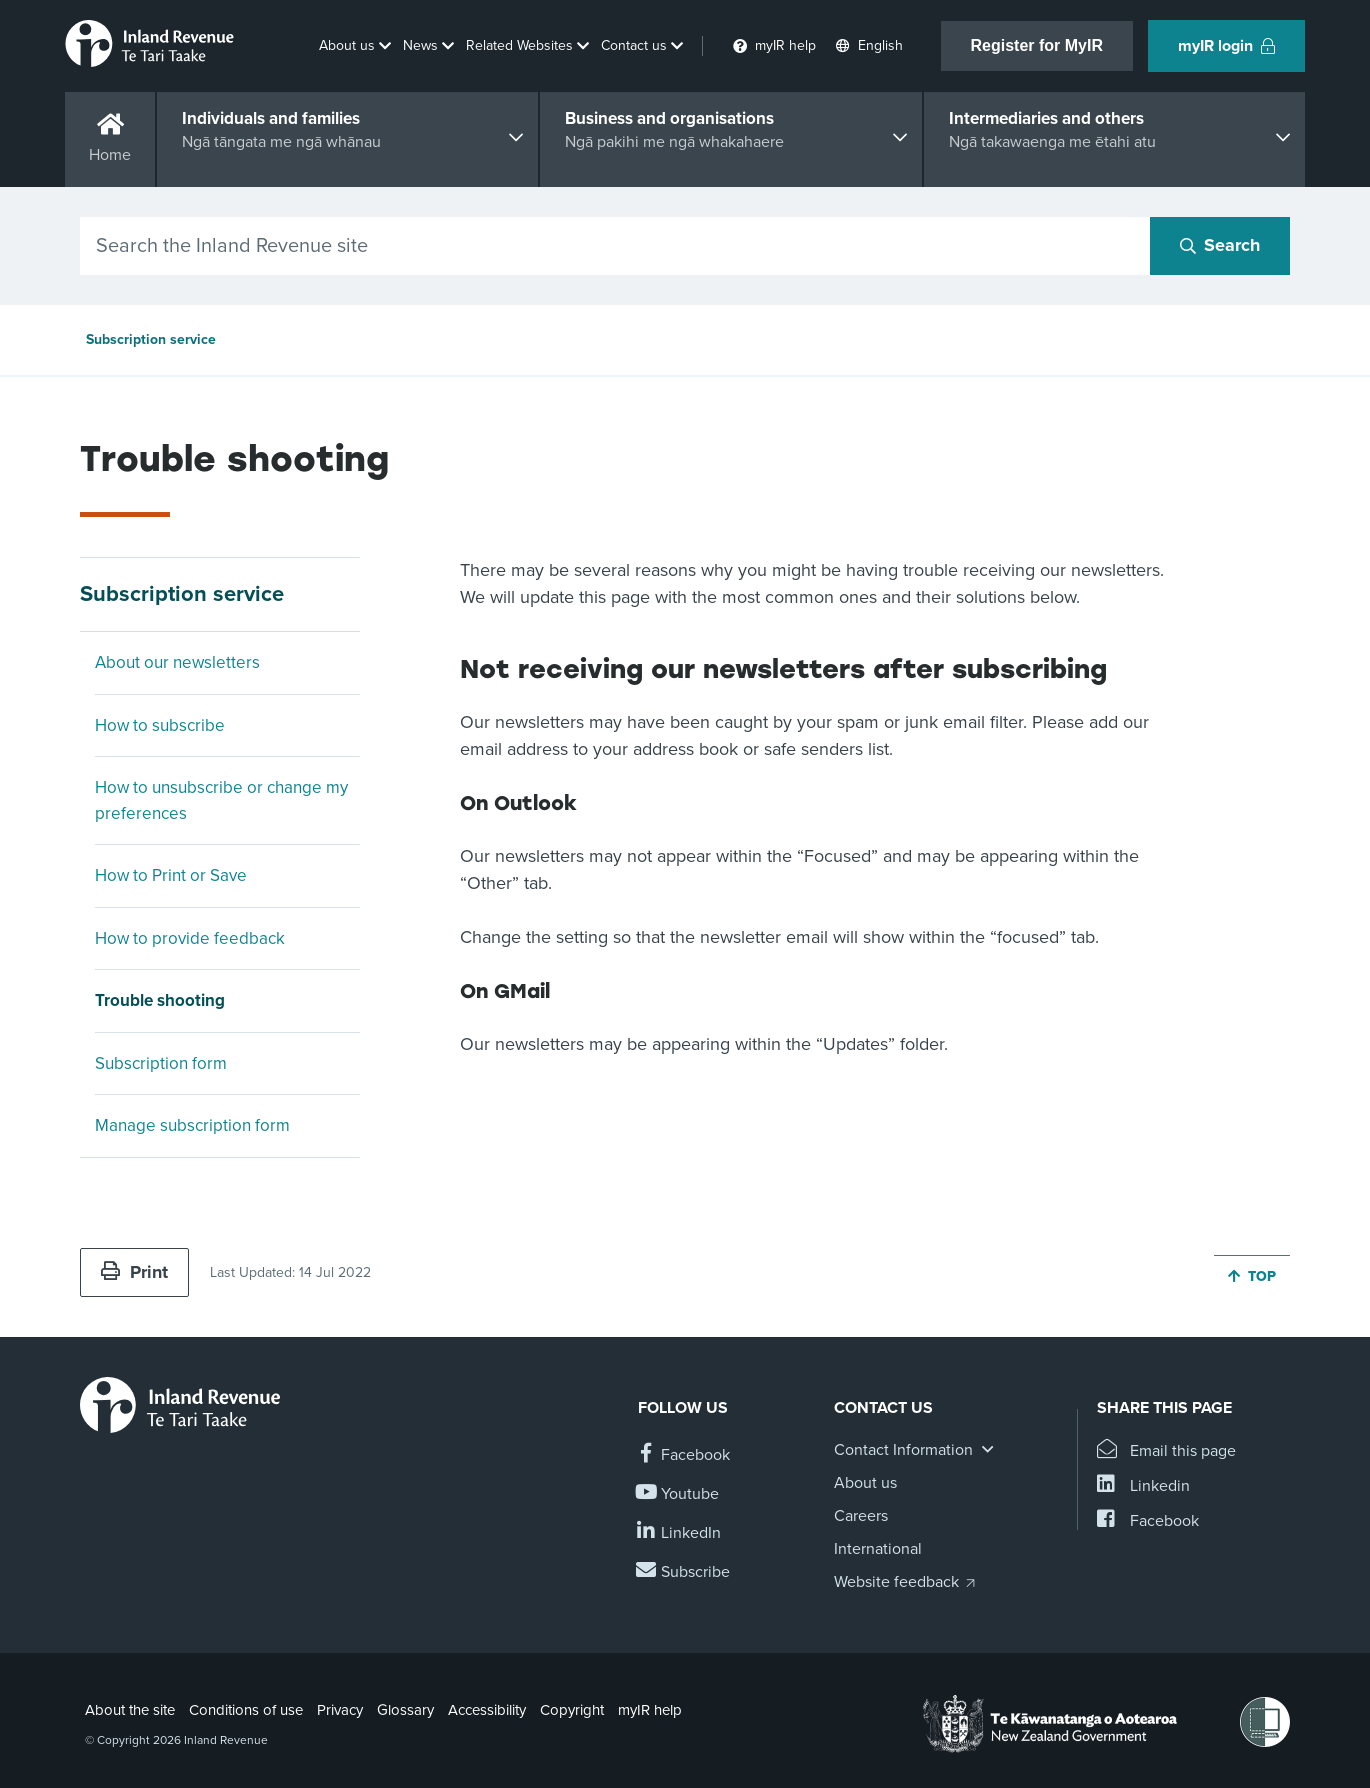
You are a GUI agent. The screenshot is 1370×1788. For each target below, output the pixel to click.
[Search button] (1220, 246)
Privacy (340, 1710)
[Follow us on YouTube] (678, 1494)
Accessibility (487, 1710)
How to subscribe (160, 725)
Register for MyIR (1037, 45)
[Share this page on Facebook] (1148, 1521)
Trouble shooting (160, 1000)
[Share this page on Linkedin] (1143, 1486)
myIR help (650, 1710)
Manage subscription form (192, 1125)
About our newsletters (177, 662)
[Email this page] (1166, 1451)
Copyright (572, 1710)
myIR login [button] (1226, 46)
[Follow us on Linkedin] (679, 1533)
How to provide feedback (190, 938)
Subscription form (161, 1063)
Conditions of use (246, 1710)
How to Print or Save (171, 875)
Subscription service (151, 339)
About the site (130, 1710)
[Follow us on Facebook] (684, 1455)
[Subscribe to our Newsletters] (684, 1572)
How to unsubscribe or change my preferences (221, 800)
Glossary (405, 1710)
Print (134, 1272)
